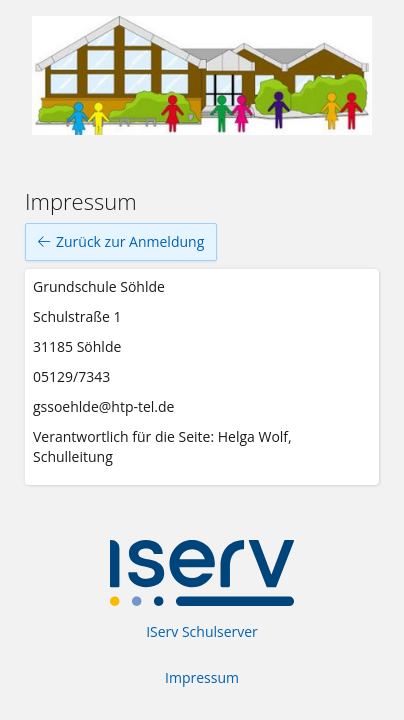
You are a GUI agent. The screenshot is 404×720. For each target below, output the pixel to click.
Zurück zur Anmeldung (121, 242)
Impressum (202, 677)
